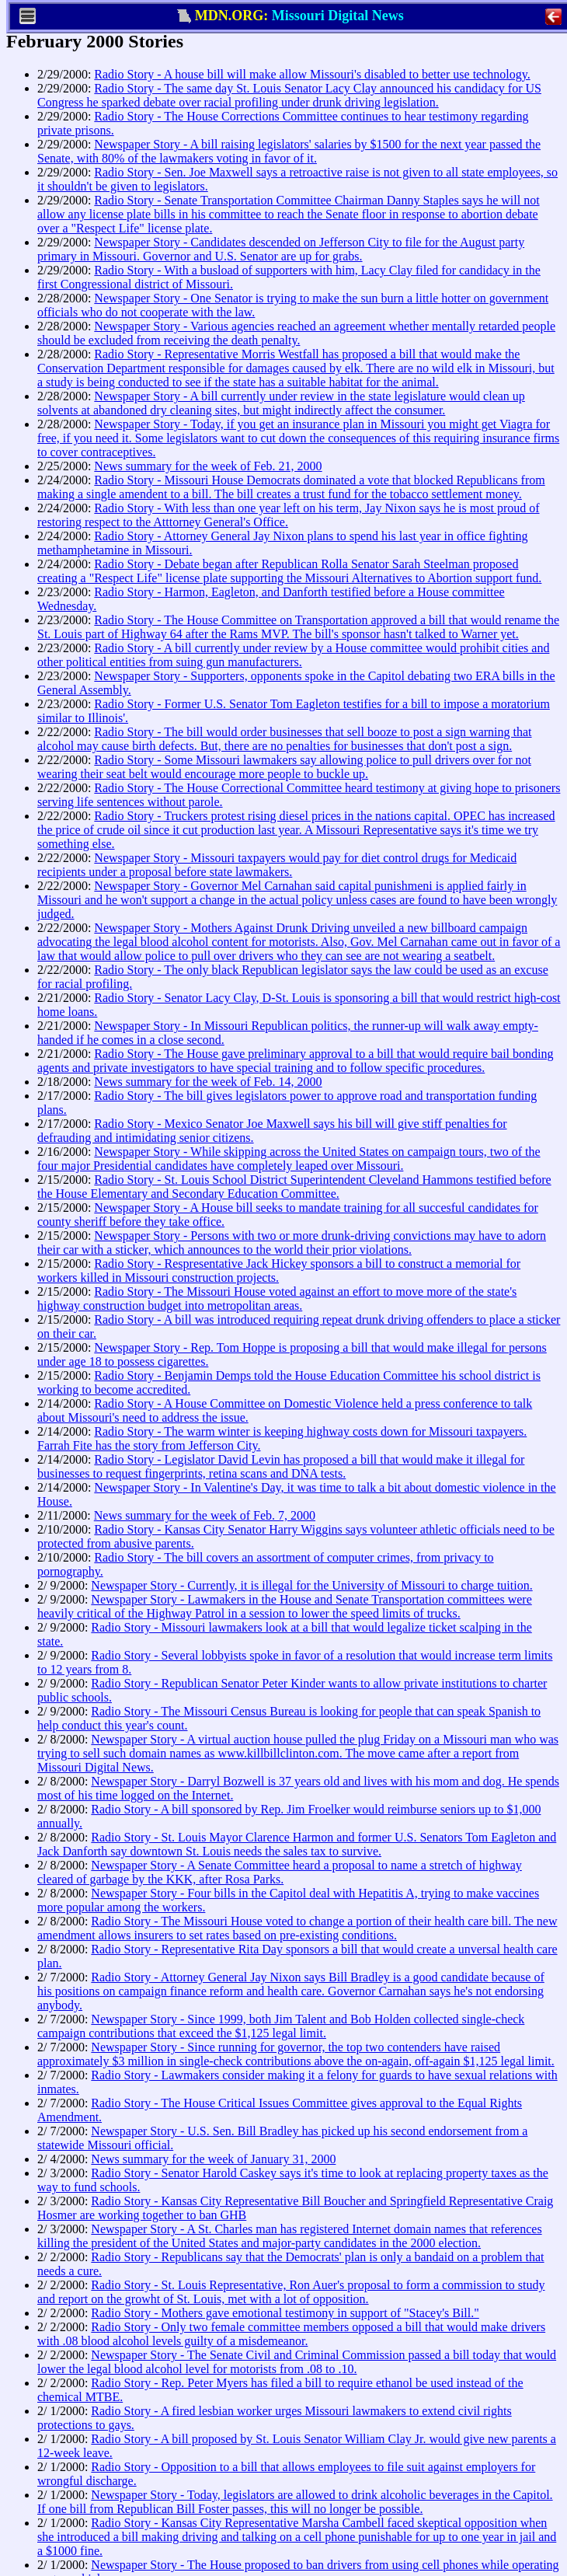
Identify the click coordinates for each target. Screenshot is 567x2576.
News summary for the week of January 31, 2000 (213, 2159)
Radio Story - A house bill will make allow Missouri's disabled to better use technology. (312, 74)
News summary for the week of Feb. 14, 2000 (208, 1081)
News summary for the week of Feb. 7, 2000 (204, 1515)
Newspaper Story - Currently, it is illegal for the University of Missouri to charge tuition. (311, 1585)
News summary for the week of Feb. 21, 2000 (208, 466)
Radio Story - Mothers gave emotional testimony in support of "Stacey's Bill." (284, 2312)
